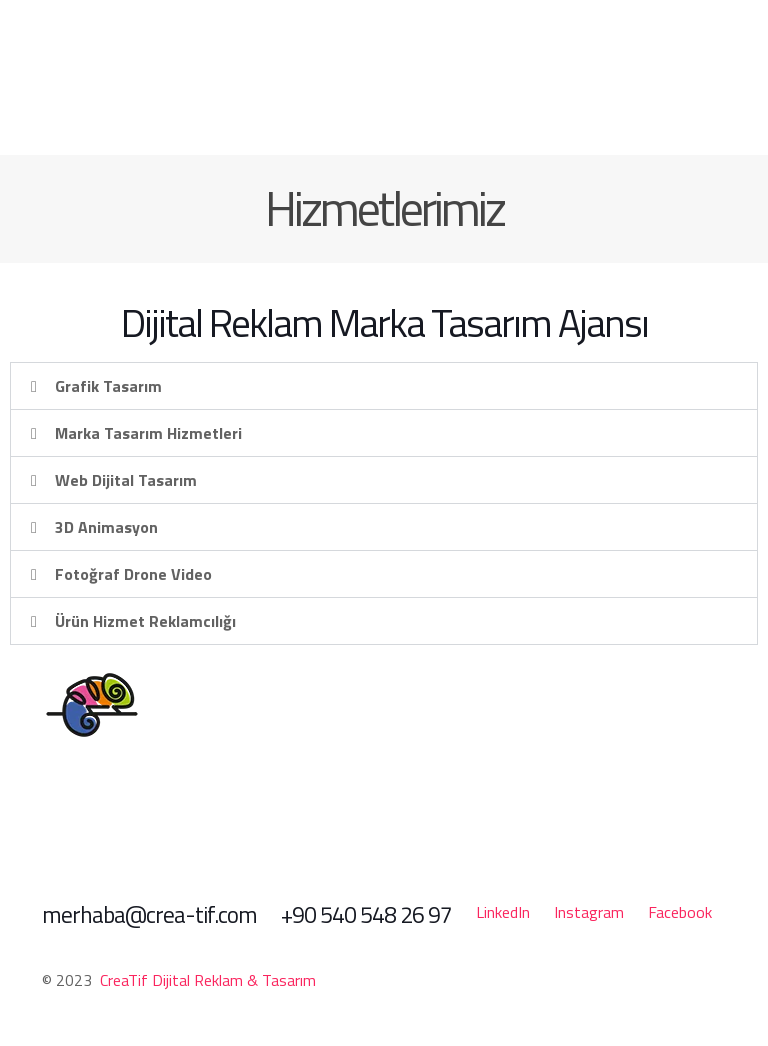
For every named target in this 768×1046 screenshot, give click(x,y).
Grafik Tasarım (108, 386)
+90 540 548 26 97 (366, 914)
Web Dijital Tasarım (126, 480)
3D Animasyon (106, 527)
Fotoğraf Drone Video (133, 574)
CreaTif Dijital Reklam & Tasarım (208, 980)
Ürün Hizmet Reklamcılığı (145, 621)
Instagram (589, 912)
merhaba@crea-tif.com (149, 914)
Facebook (680, 912)
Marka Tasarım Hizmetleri (148, 433)
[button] (384, 386)
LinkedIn (503, 912)
